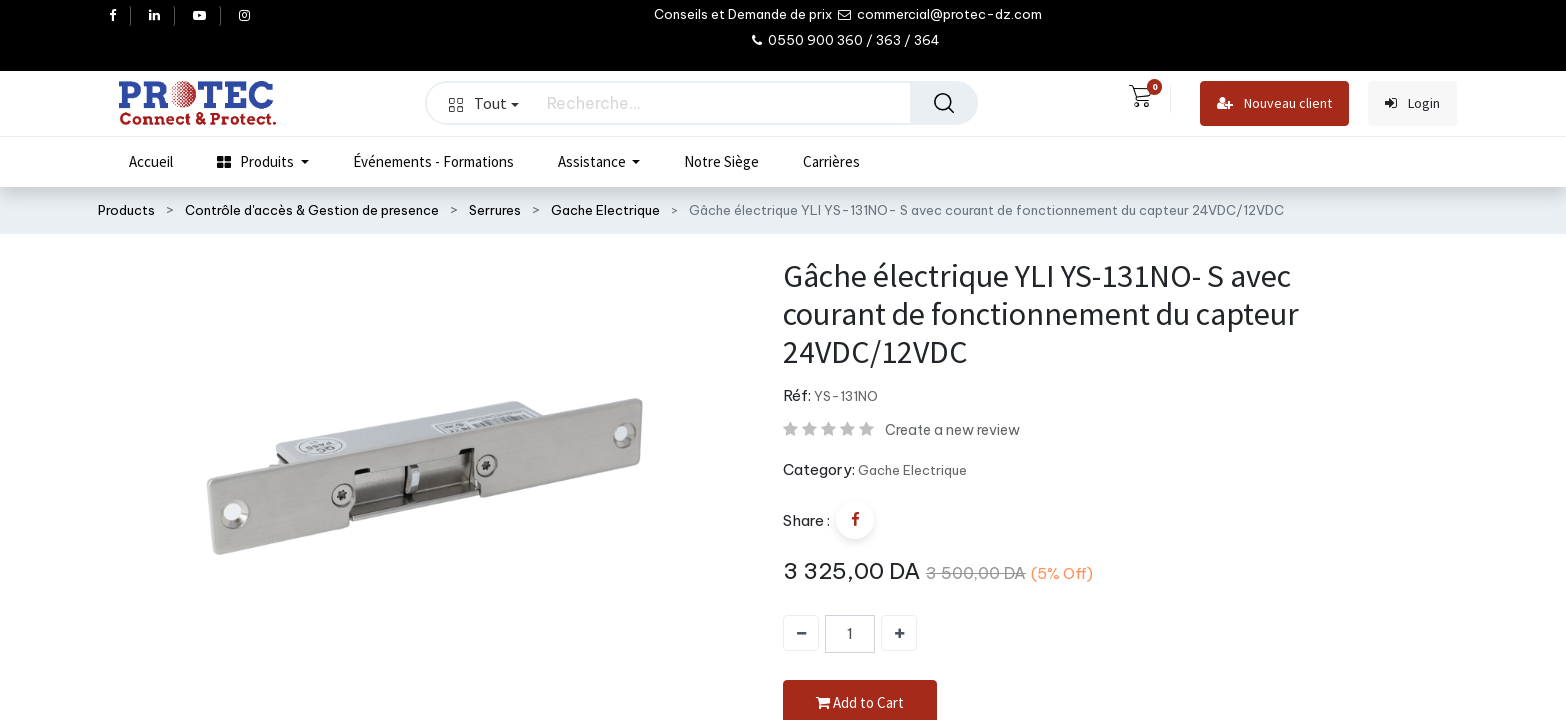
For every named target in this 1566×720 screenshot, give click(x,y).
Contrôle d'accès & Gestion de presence (312, 210)
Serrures (495, 210)
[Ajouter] (899, 633)
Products (126, 210)
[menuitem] (151, 162)
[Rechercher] (944, 103)
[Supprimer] (801, 633)
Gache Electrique (605, 210)
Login (1412, 103)
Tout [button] (484, 103)
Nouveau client (1274, 103)
